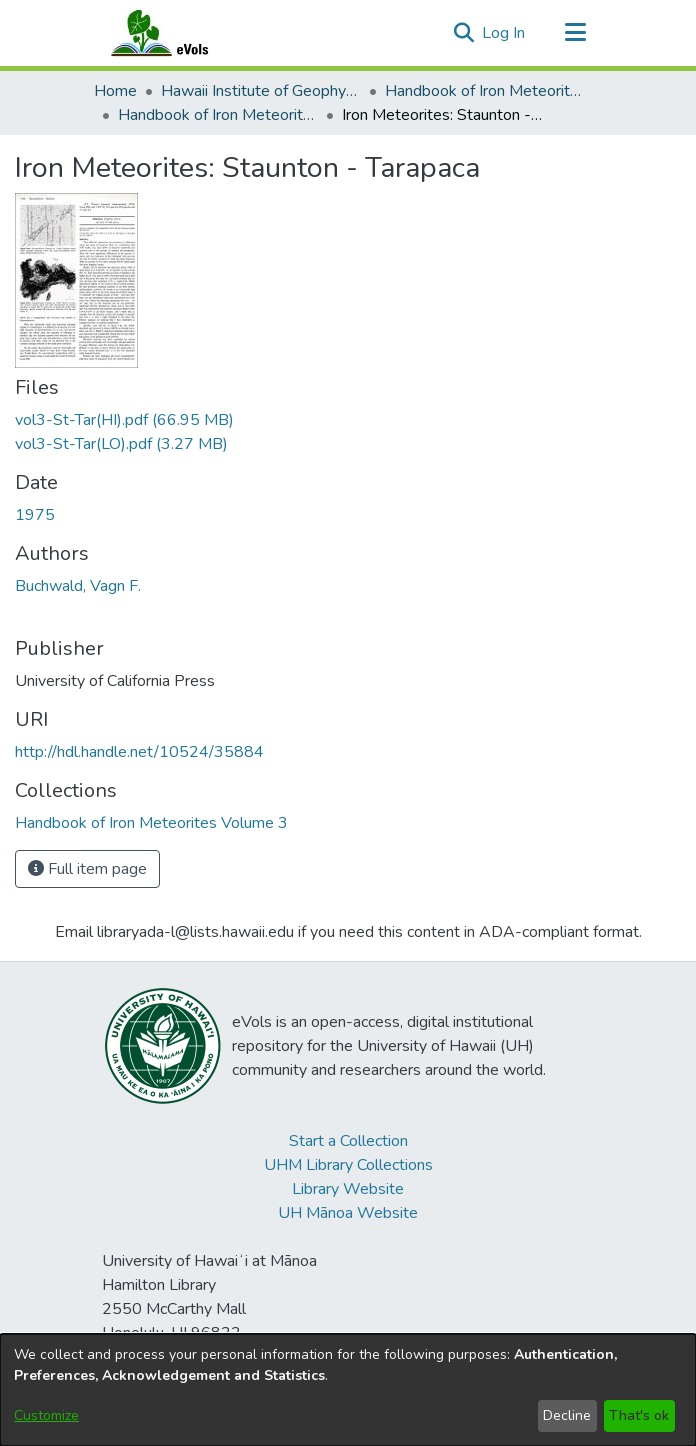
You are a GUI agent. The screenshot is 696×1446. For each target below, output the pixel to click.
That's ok (639, 1415)
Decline (567, 1415)
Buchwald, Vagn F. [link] (78, 586)
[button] (463, 33)
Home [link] (115, 91)
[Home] (179, 33)
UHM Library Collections (348, 1165)
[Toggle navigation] (575, 33)
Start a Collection (348, 1141)
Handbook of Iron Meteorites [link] (485, 91)
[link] (124, 420)
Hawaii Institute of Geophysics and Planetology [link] (261, 91)
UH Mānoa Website (348, 1213)
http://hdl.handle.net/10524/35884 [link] (139, 752)
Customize (46, 1415)
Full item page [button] (87, 869)
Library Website (348, 1189)
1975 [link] (35, 515)
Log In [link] (504, 33)
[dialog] (348, 1390)
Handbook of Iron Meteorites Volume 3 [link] (218, 115)
